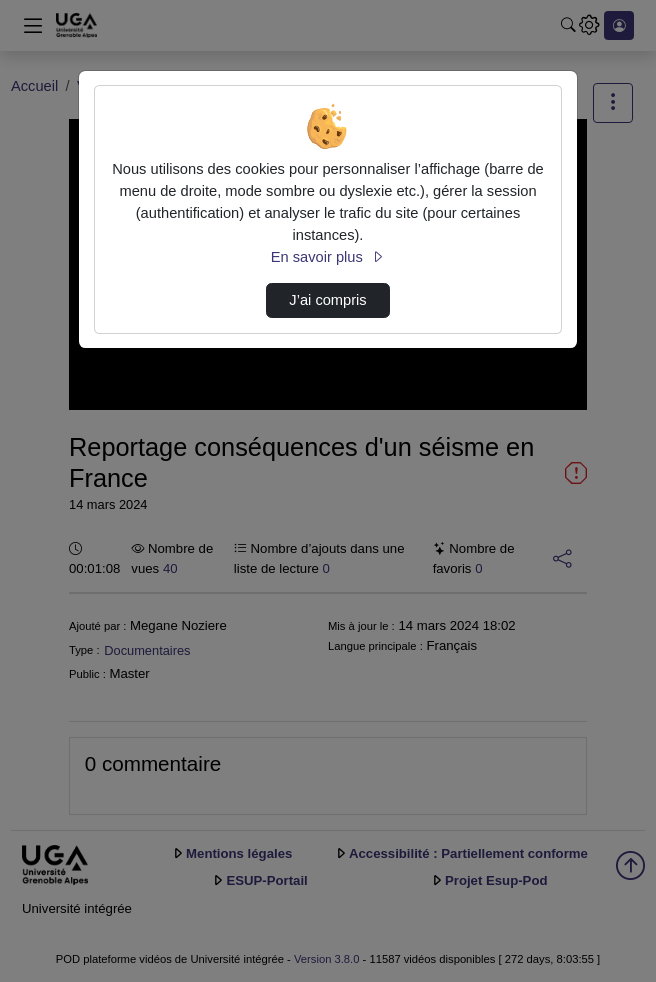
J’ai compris (327, 300)
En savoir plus (328, 257)
